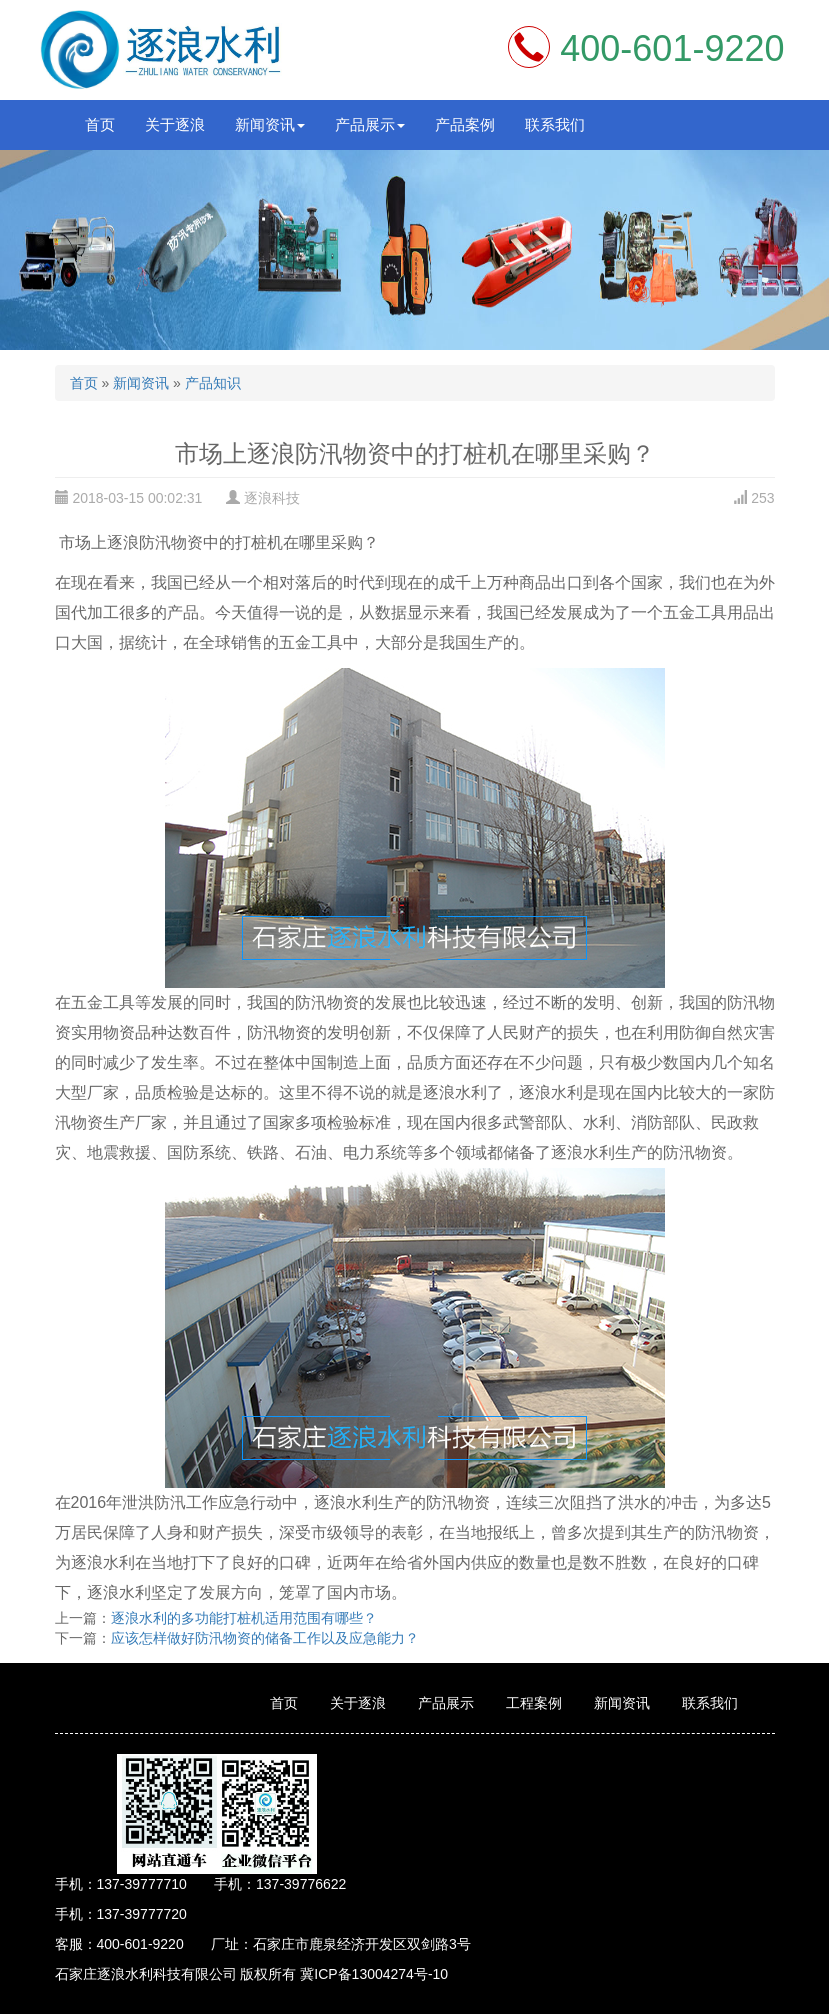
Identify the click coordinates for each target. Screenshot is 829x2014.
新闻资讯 (141, 383)
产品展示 (446, 1703)
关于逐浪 (175, 124)
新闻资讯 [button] (270, 124)
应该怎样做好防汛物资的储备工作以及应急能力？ (265, 1638)
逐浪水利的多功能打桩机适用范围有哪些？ (244, 1618)
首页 (100, 124)
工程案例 (534, 1703)
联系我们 (555, 124)
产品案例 (465, 124)
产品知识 (213, 383)
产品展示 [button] (370, 124)
